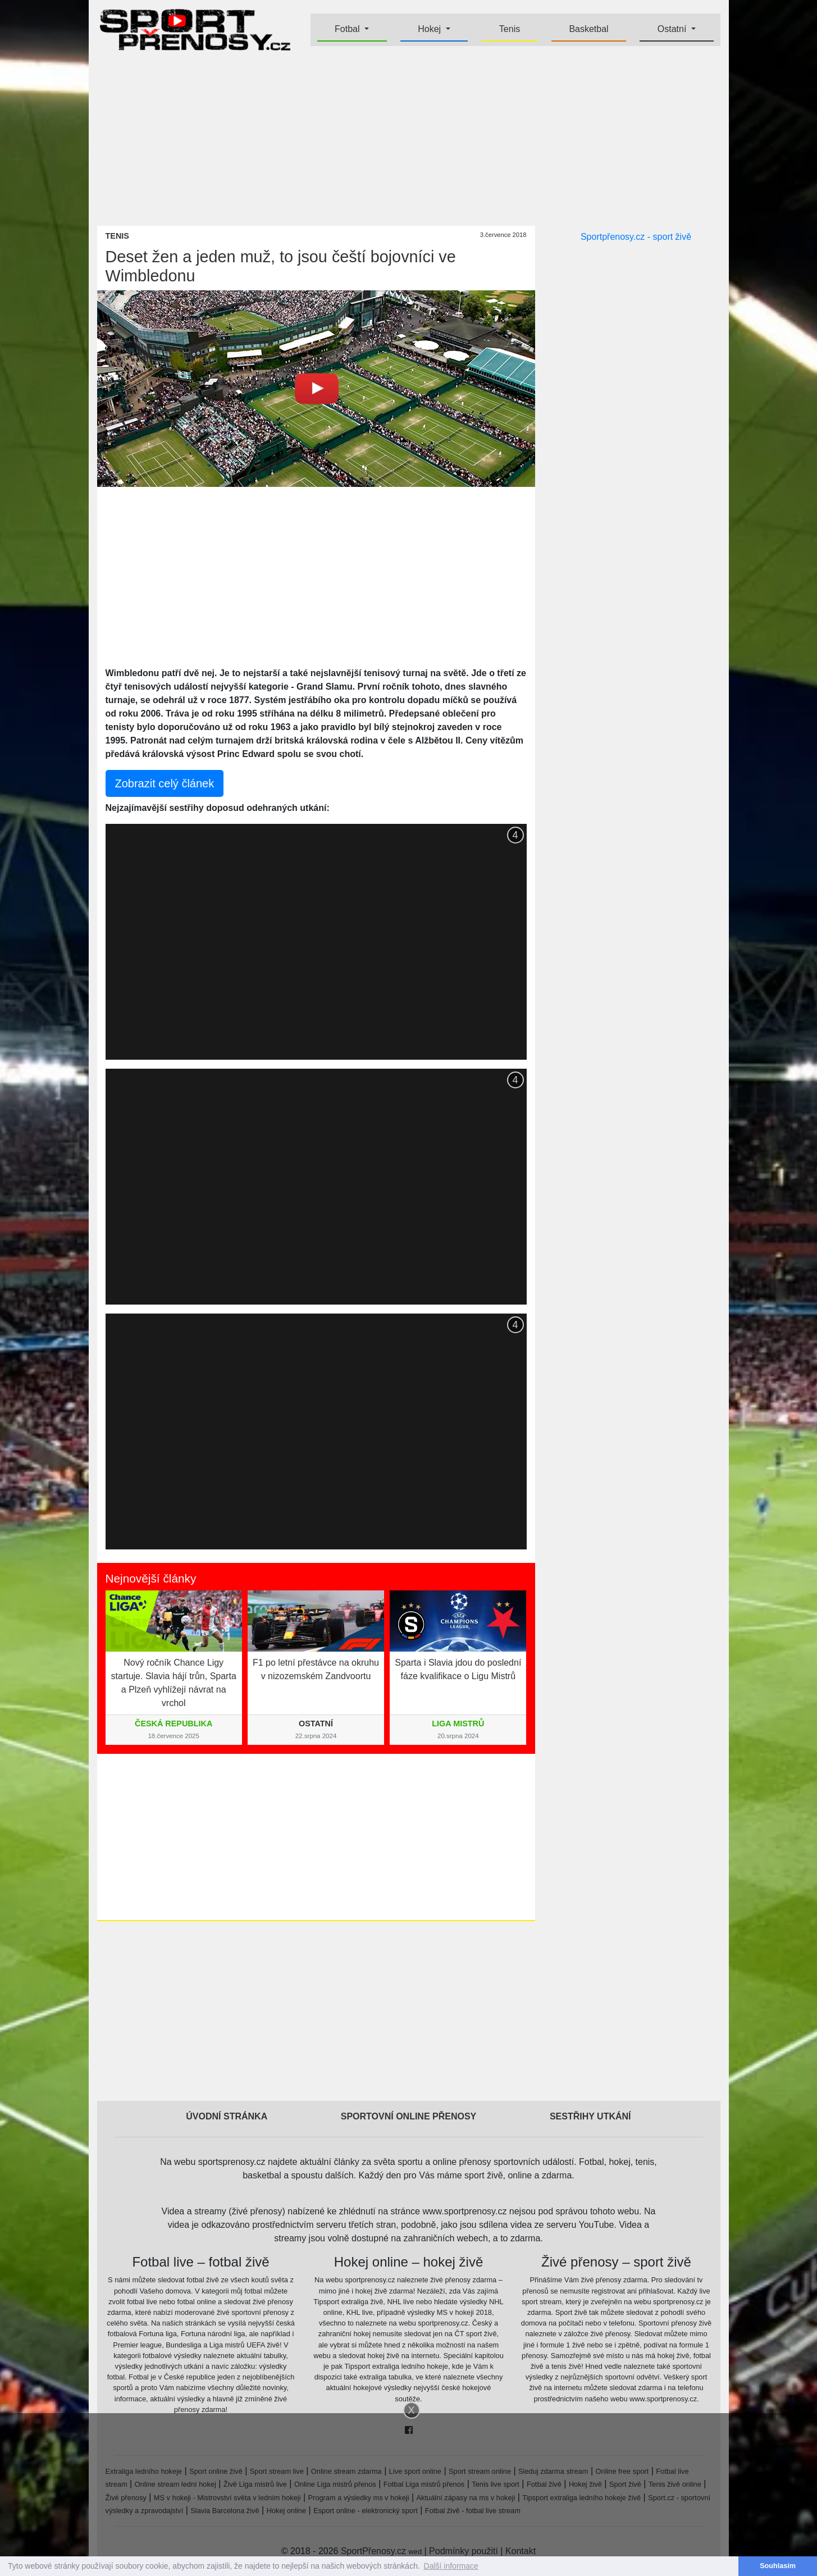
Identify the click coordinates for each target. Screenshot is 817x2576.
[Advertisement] (408, 138)
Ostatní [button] (673, 29)
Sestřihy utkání (590, 2116)
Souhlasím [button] (778, 2566)
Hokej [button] (430, 29)
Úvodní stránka (226, 2116)
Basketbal (588, 29)
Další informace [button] (451, 2565)
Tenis (509, 29)
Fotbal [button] (348, 29)
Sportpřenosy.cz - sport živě (636, 236)
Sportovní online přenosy (409, 2116)
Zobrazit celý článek (164, 783)
